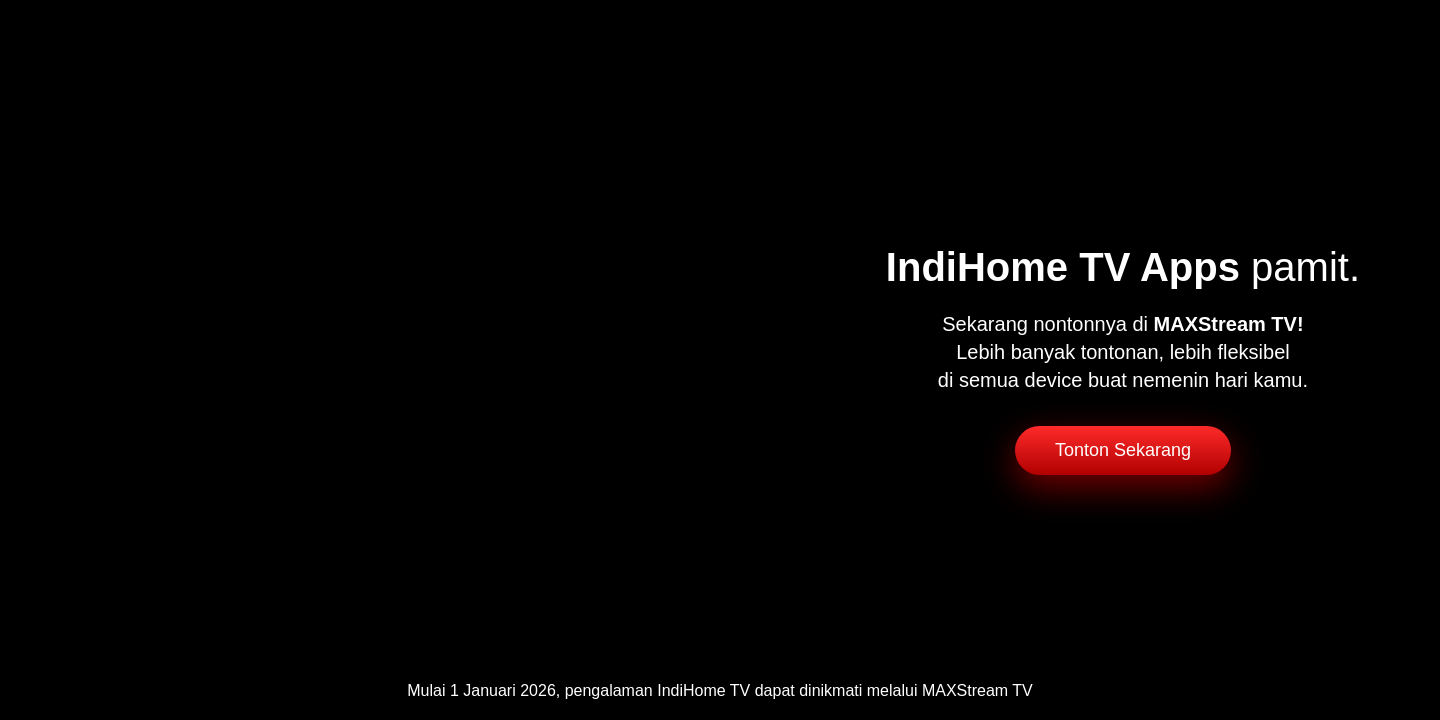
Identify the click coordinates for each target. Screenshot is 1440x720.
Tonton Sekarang (1123, 450)
